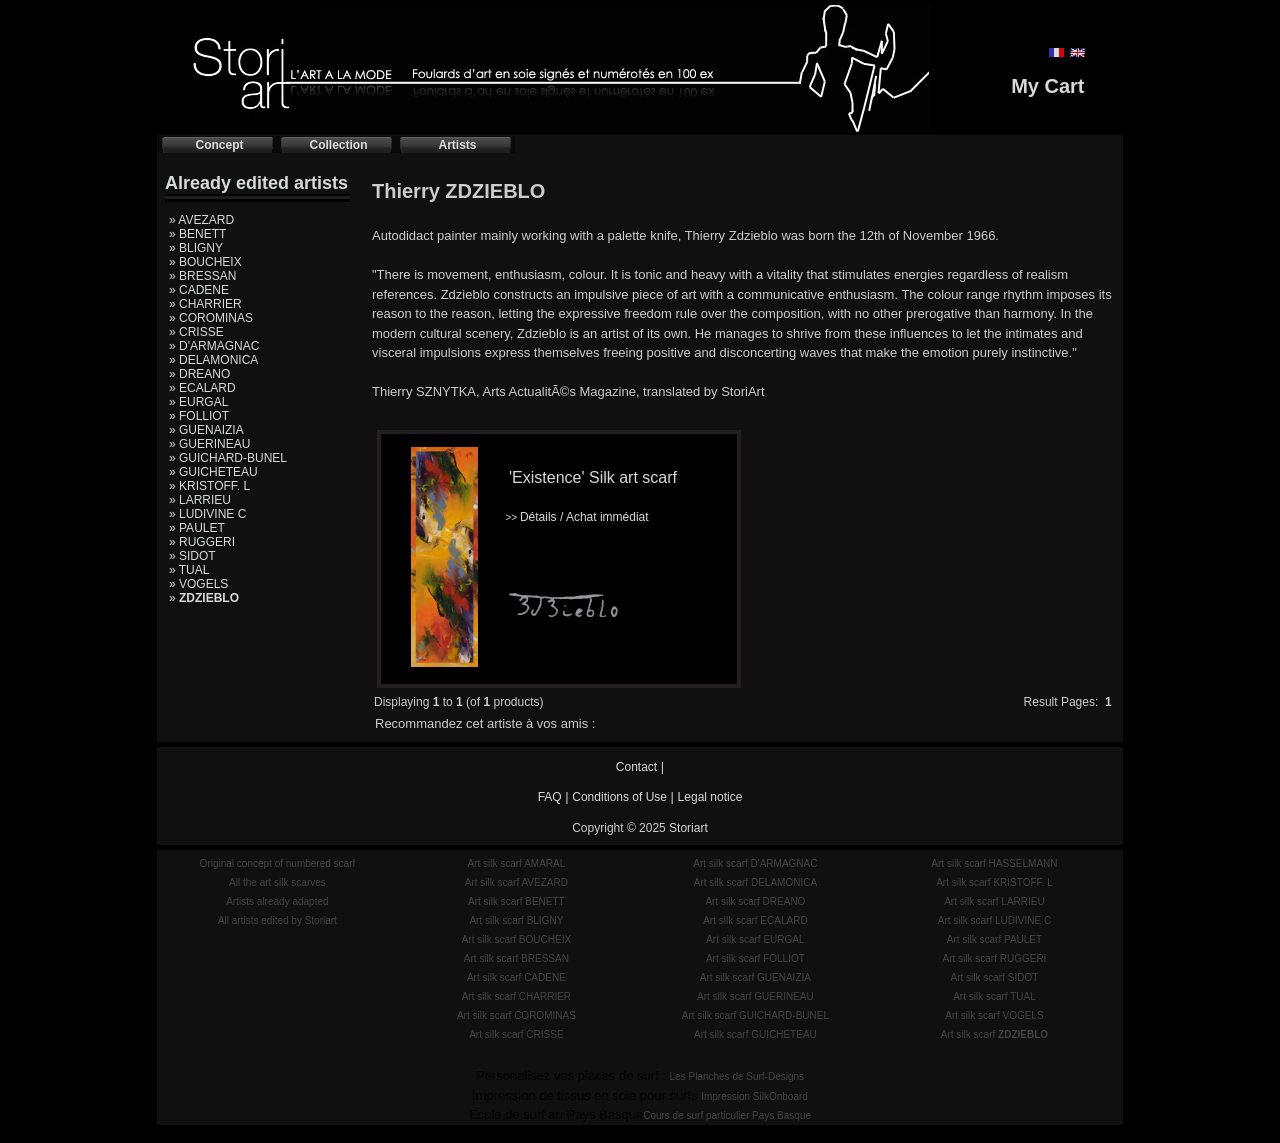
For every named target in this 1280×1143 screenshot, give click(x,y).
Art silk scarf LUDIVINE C (994, 920)
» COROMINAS (211, 318)
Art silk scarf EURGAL (755, 939)
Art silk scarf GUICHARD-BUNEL (755, 1015)
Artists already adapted (277, 901)
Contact (636, 767)
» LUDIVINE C (207, 514)
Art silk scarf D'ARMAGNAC (755, 863)
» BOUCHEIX (205, 262)
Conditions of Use (619, 797)
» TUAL (189, 570)
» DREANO (199, 374)
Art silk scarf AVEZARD (516, 882)
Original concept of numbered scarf (278, 863)
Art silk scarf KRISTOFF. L (994, 882)
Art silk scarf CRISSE (516, 1034)
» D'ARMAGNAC (214, 346)
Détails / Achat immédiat (576, 517)
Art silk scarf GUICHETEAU (755, 1034)
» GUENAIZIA (206, 430)
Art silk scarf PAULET (994, 939)
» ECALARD (202, 388)
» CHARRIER (205, 304)
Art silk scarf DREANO (755, 901)
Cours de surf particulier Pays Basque (727, 1115)
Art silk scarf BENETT (516, 901)
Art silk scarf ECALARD (755, 920)
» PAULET (197, 528)
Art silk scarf (994, 1034)
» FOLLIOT (199, 416)
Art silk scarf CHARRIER (516, 996)
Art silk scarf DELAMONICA (755, 882)
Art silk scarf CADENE (516, 977)
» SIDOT (192, 556)
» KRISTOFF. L (209, 486)
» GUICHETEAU (213, 472)
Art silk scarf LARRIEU (994, 901)
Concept (220, 145)
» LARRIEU (200, 500)
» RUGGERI (202, 542)
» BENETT (197, 234)
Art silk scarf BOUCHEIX (516, 939)
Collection (338, 145)
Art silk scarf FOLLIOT (755, 958)
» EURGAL (198, 402)
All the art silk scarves (277, 882)
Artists (457, 145)
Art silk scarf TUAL (994, 996)
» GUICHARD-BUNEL (228, 458)
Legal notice (710, 797)
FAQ (550, 797)
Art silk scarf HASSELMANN (994, 863)
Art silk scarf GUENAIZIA (755, 977)
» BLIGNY (196, 248)
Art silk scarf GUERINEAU (755, 996)
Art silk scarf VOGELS (994, 1015)
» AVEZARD (201, 220)
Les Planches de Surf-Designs (737, 1076)
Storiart (688, 828)
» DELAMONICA (213, 360)
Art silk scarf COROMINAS (516, 1015)
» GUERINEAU (209, 444)
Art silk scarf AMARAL (516, 863)
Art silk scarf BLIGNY (516, 920)
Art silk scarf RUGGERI (994, 958)
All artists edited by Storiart (277, 920)
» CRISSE (196, 332)
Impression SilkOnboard (754, 1096)
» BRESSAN (202, 276)
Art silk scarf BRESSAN (516, 958)
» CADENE (199, 290)
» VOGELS (198, 584)
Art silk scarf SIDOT (995, 977)
